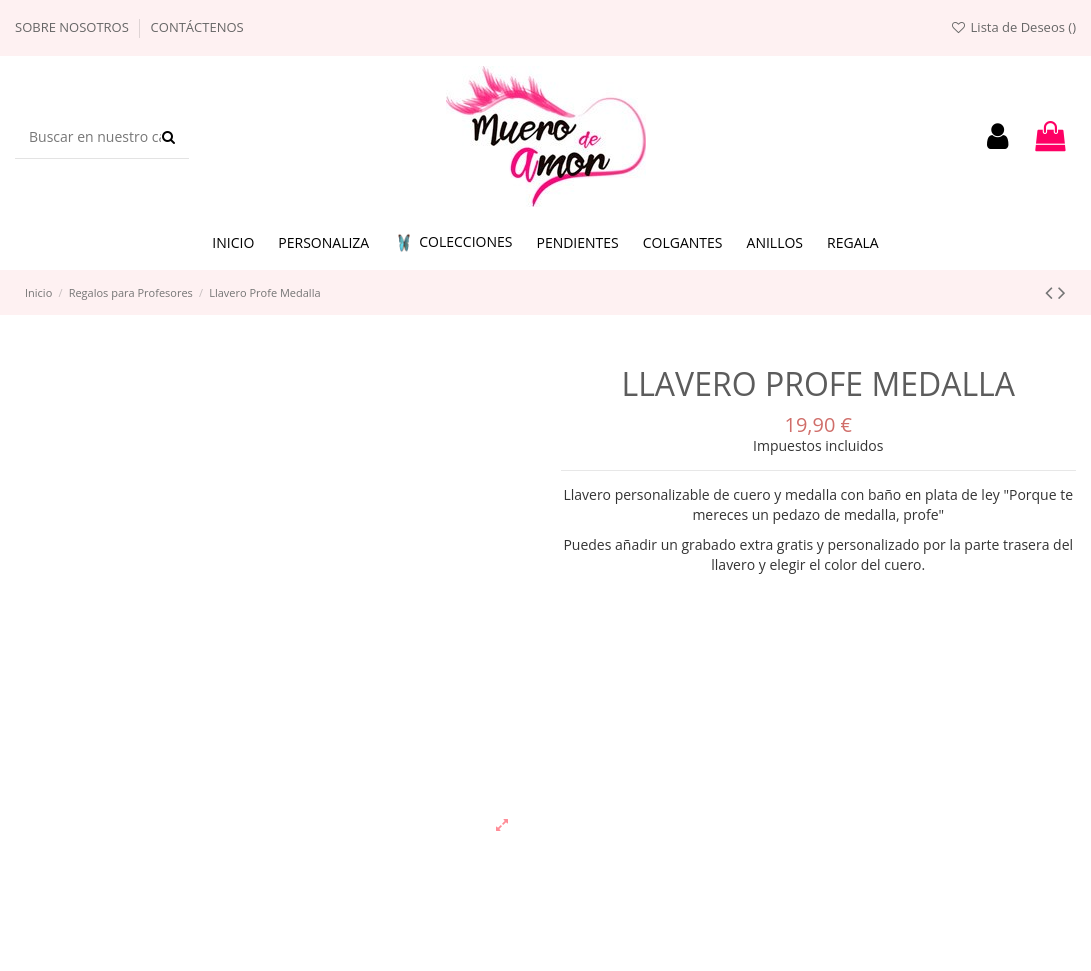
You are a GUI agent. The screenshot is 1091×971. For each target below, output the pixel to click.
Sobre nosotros (73, 27)
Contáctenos (197, 27)
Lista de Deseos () (1013, 27)
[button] (452, 243)
